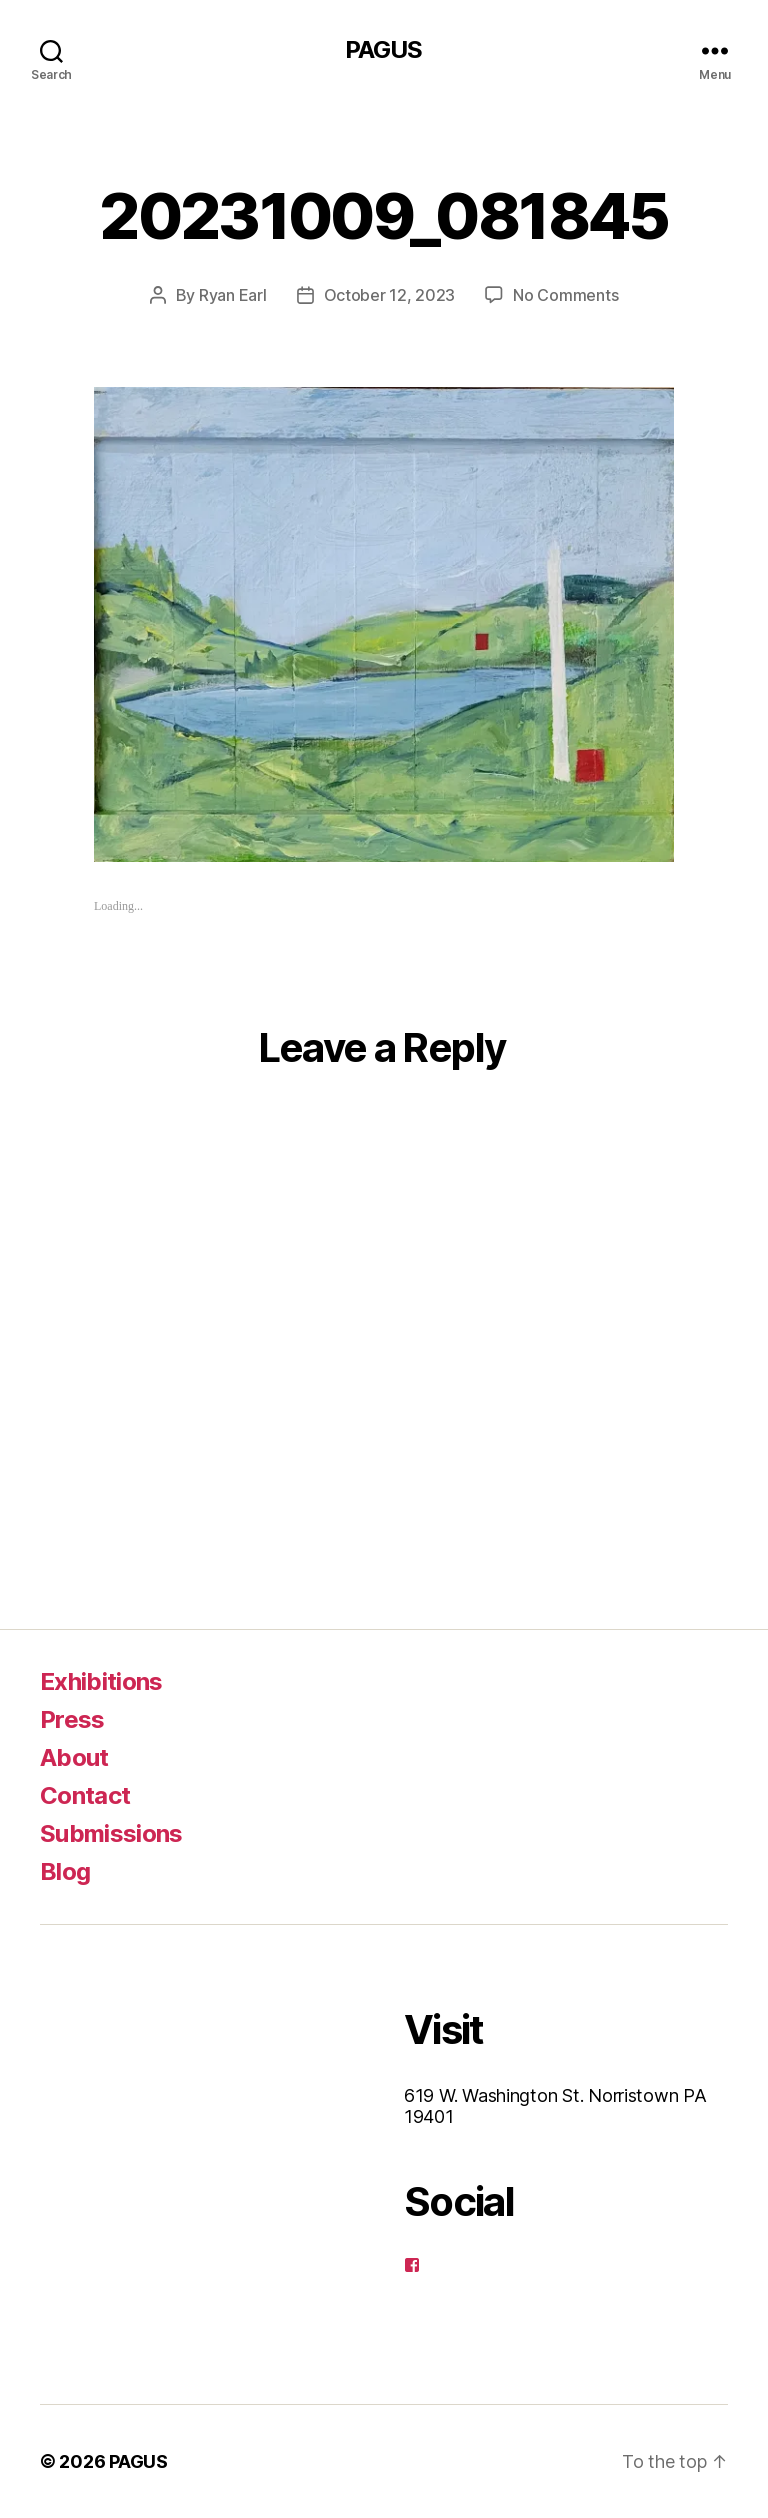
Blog (65, 1871)
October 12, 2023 (390, 295)
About (74, 1757)
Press (72, 1719)
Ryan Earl (233, 295)
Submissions (111, 1833)
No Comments (565, 295)
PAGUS (383, 50)
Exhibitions (101, 1681)
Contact (85, 1795)
